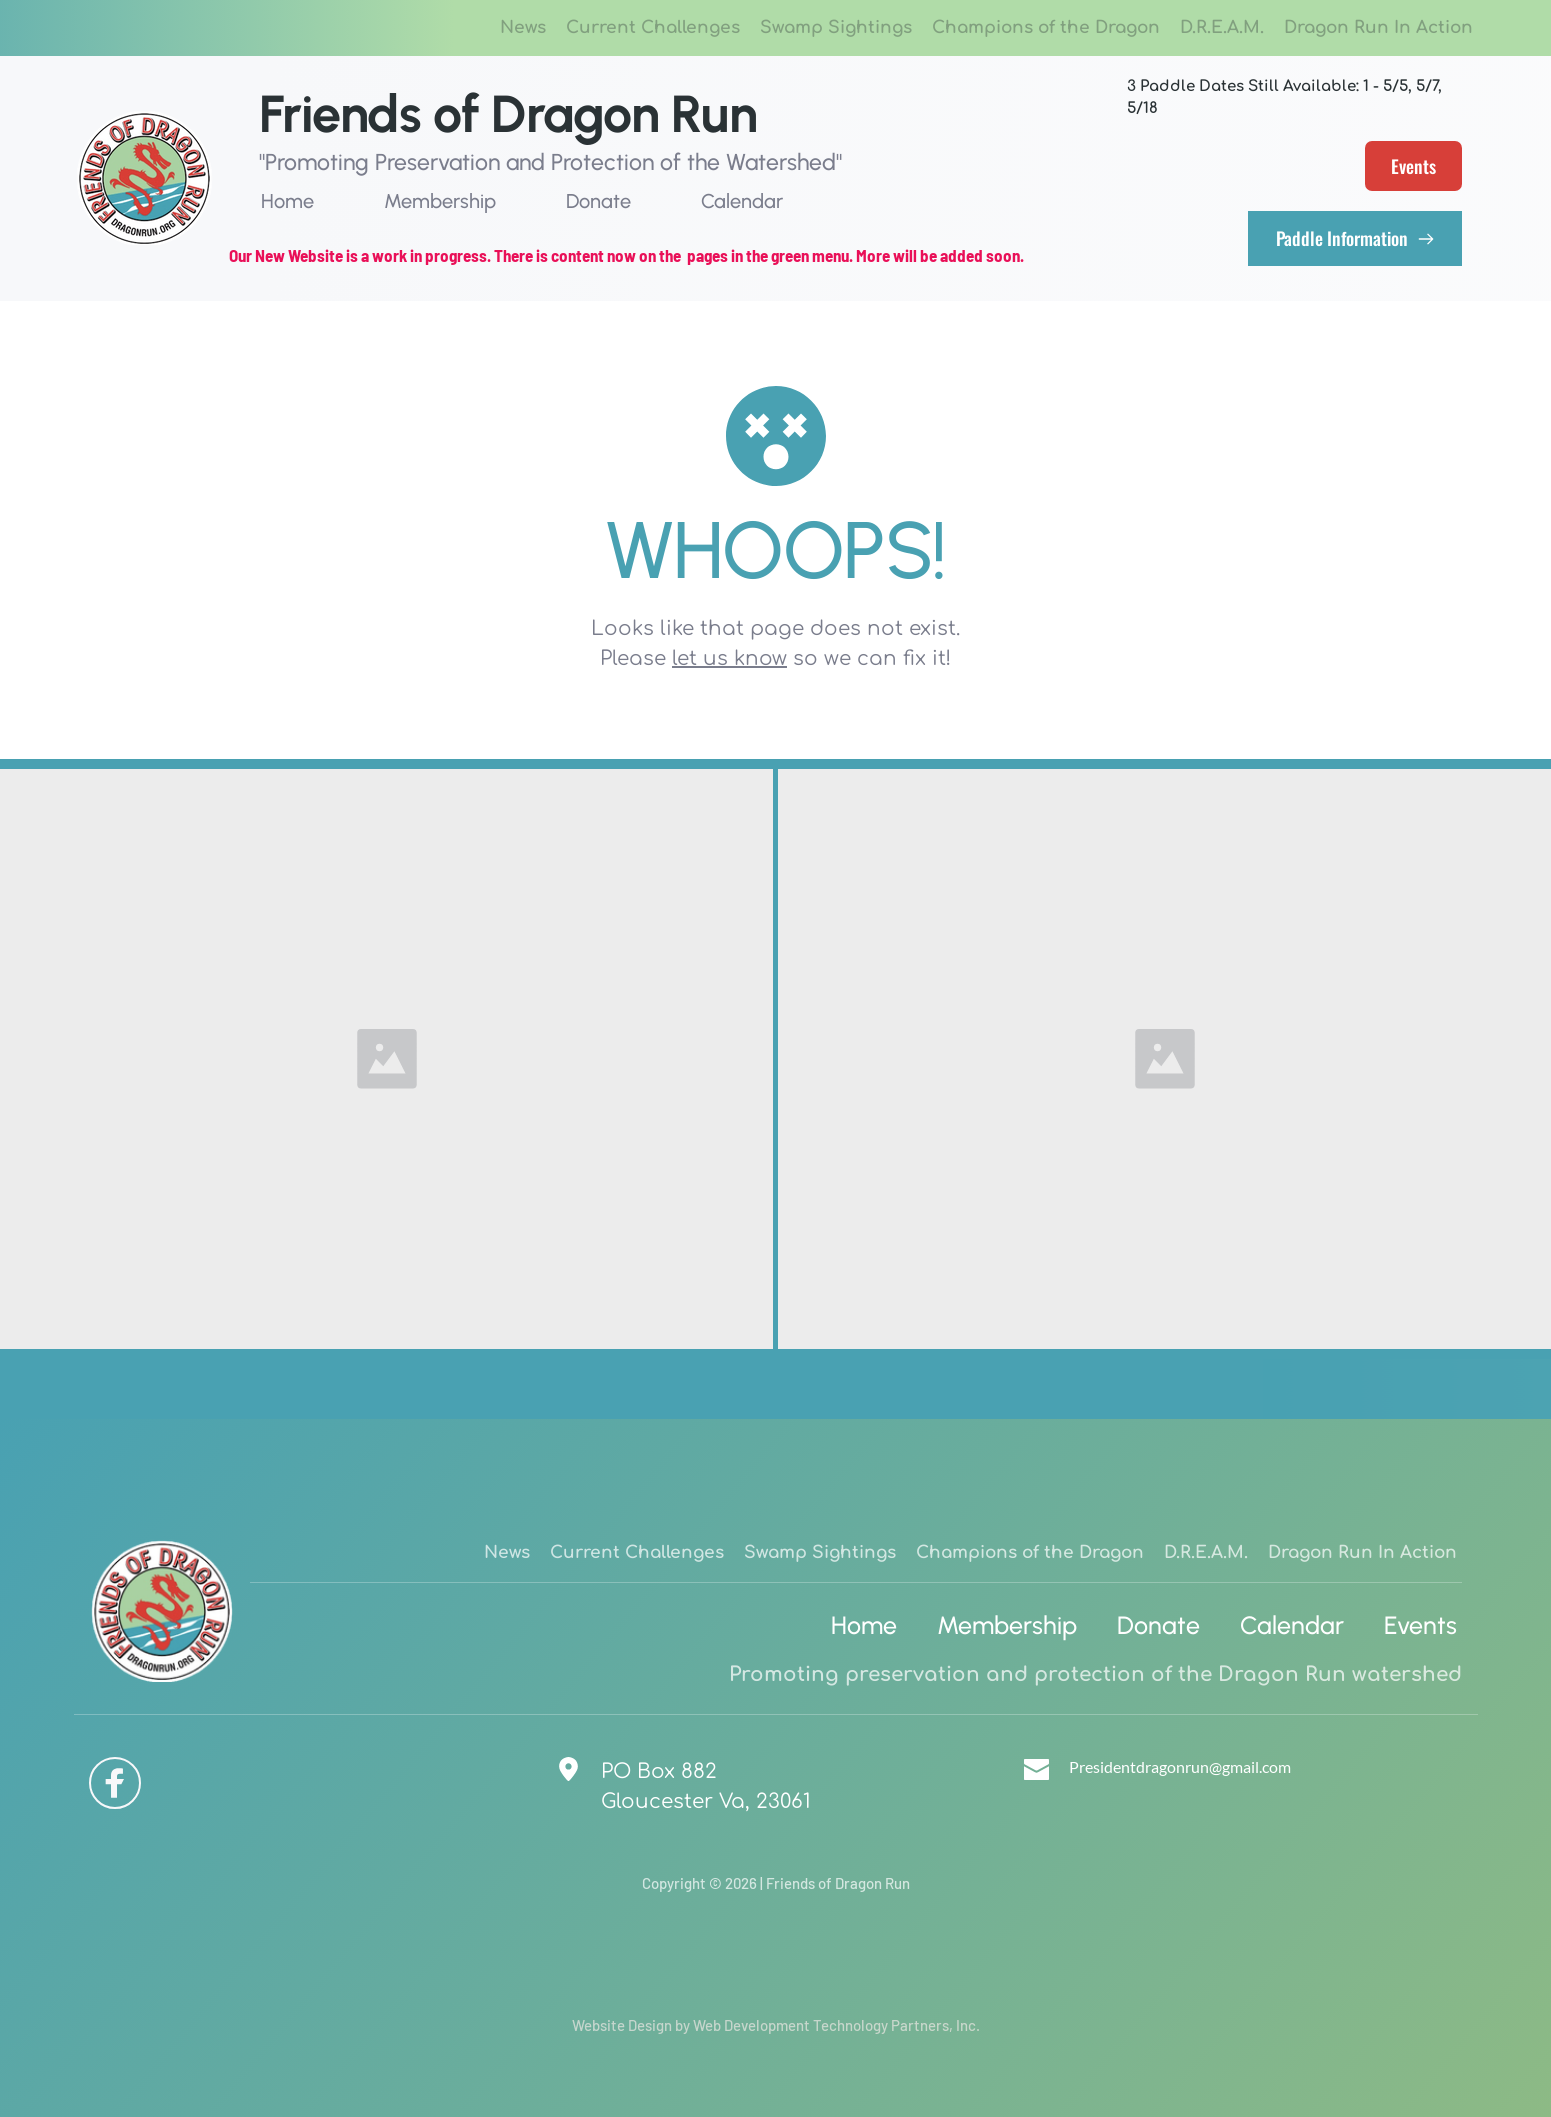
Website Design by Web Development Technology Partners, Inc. (776, 2025)
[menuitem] (523, 28)
